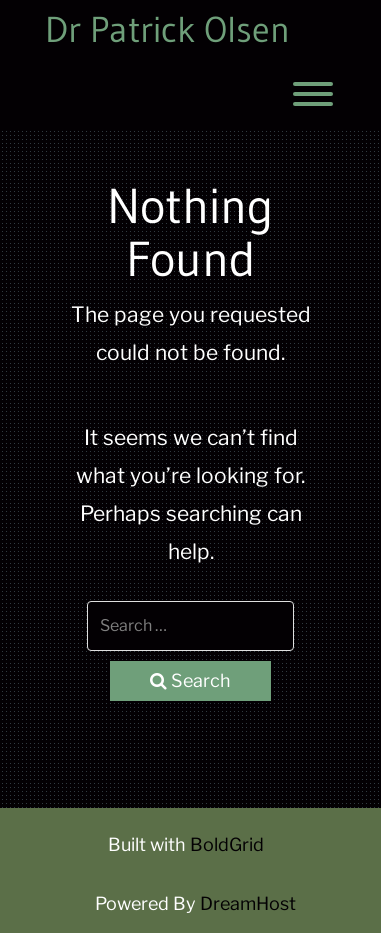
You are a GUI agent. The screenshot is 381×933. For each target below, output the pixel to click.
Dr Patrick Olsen (167, 30)
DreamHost (248, 903)
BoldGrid (227, 844)
